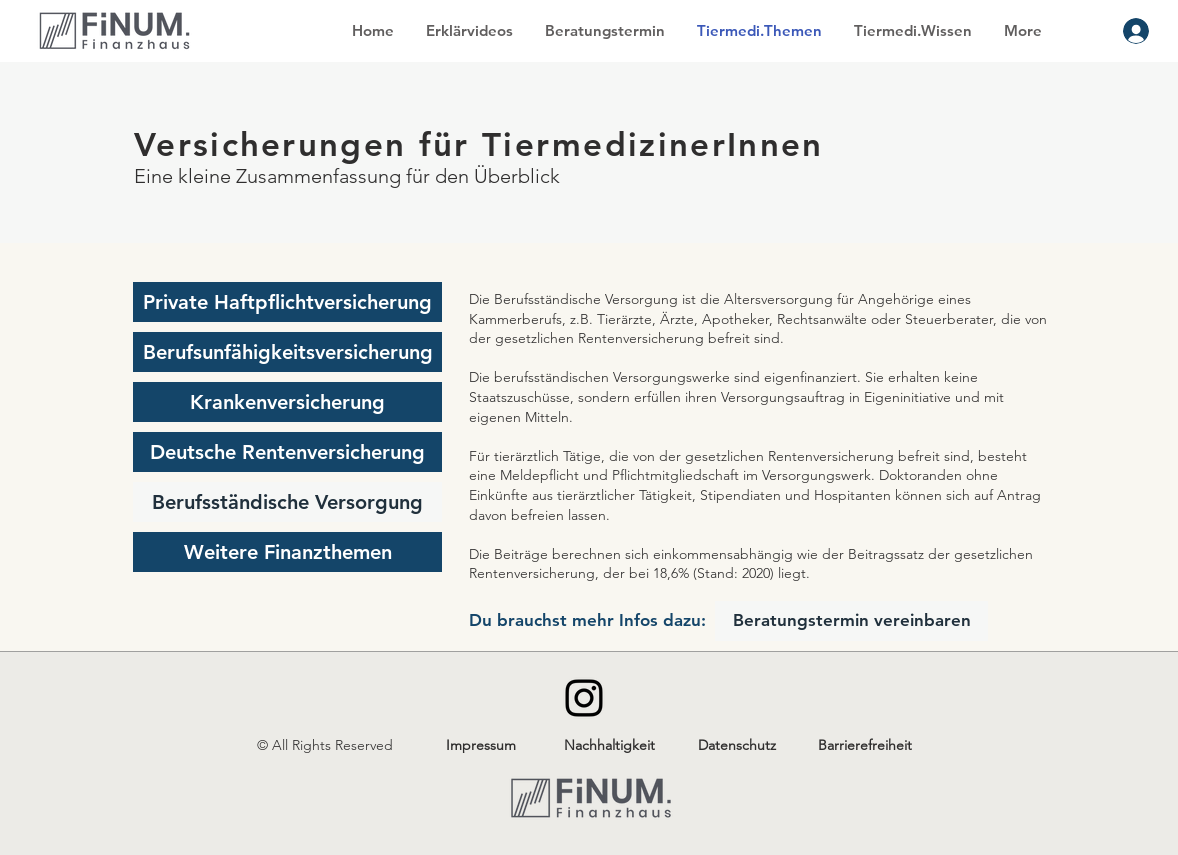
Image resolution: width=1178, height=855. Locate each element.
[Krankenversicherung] (287, 402)
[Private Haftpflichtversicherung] (287, 302)
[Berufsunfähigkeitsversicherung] (287, 352)
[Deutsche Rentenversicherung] (287, 452)
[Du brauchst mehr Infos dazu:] (587, 621)
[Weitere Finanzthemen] (287, 552)
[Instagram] (584, 698)
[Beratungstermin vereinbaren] (851, 621)
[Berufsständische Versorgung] (287, 502)
